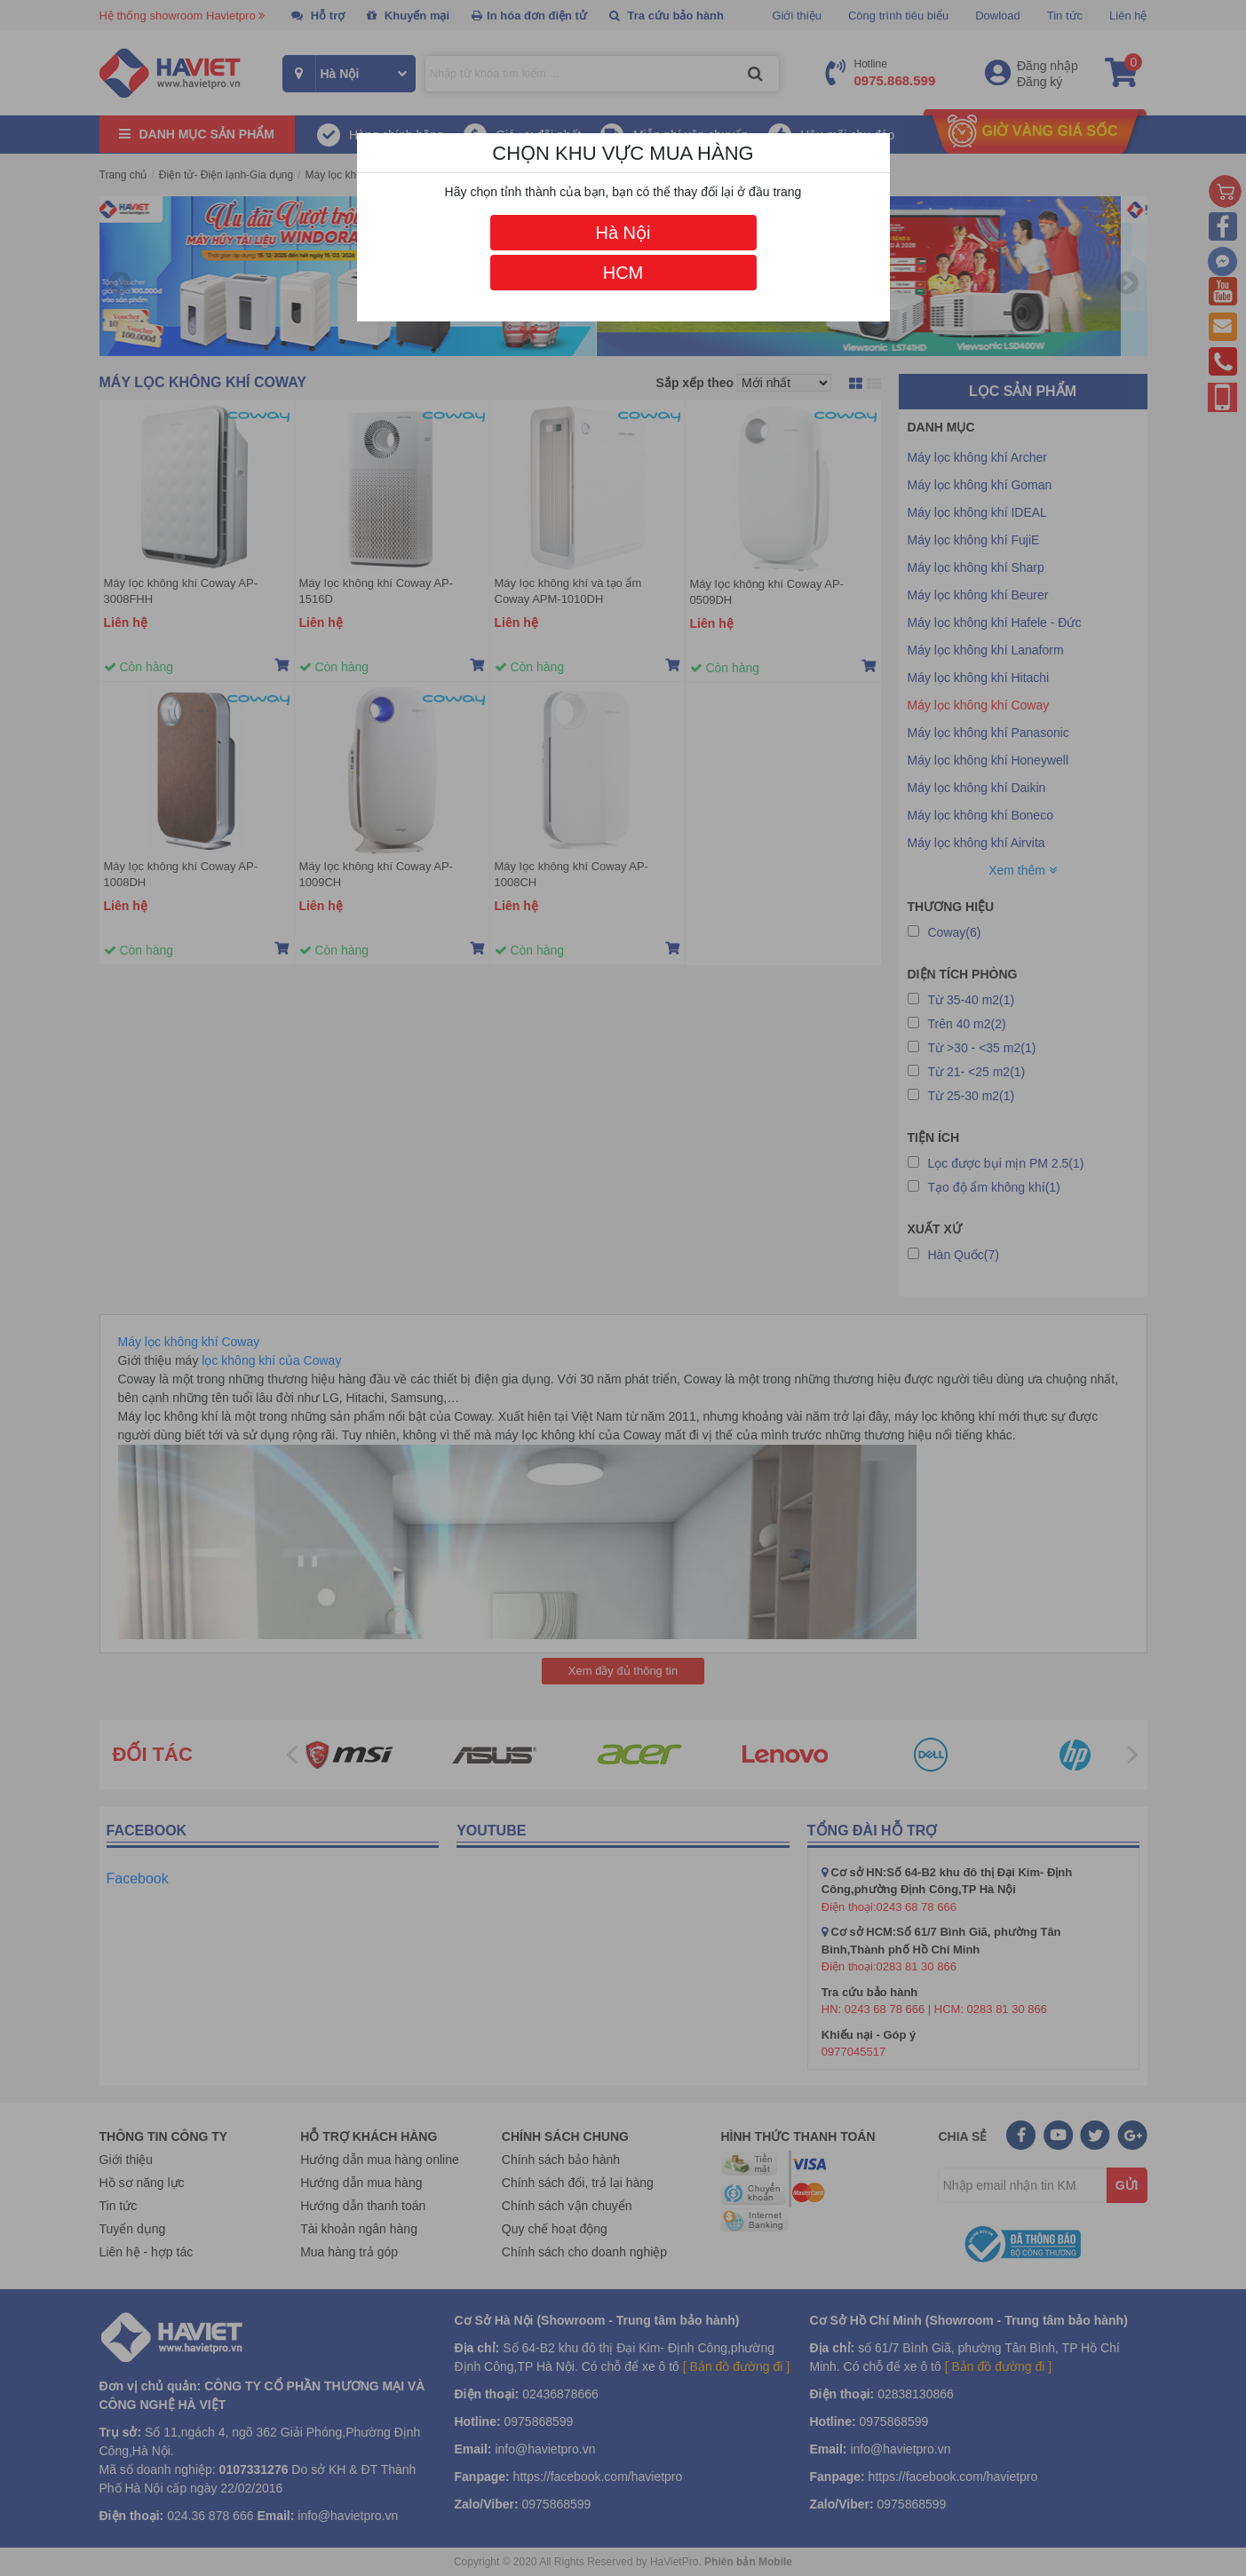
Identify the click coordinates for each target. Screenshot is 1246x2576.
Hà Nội (622, 232)
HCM (623, 272)
